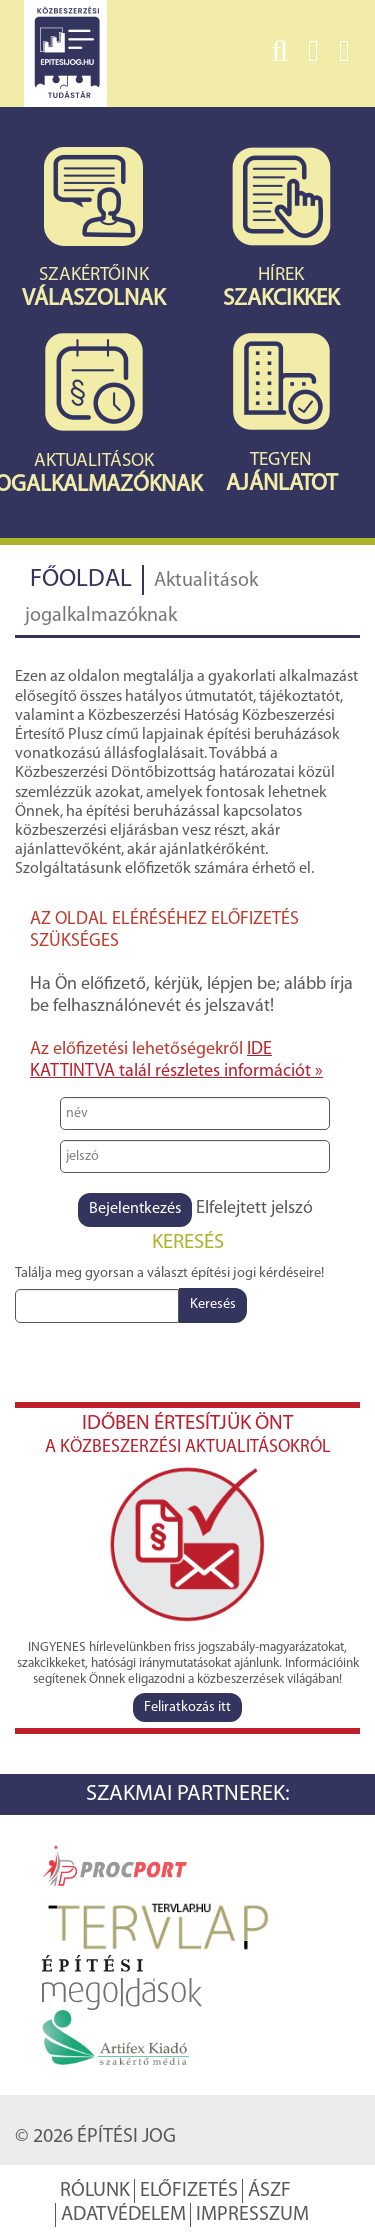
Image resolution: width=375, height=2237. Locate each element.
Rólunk (95, 2191)
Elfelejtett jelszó (254, 1208)
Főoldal (81, 579)
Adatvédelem (123, 2215)
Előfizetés (189, 2191)
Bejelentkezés (135, 1209)
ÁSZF (269, 2191)
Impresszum (252, 2215)
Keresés (213, 1304)
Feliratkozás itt (187, 1707)
